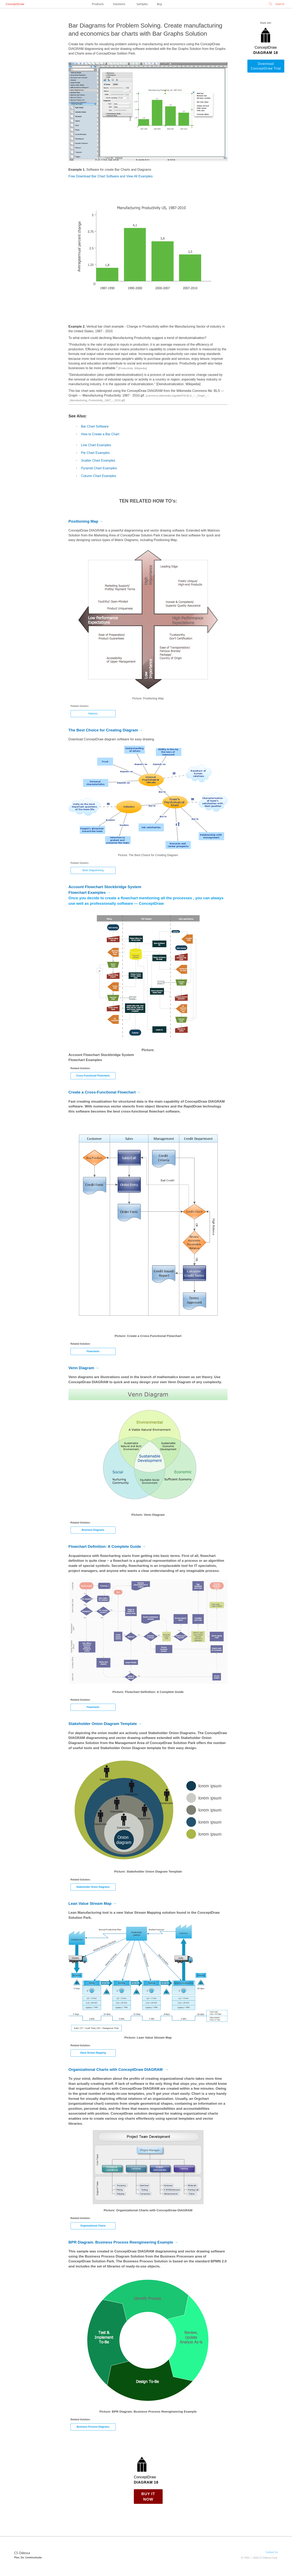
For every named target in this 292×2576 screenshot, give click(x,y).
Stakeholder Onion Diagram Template (103, 1724)
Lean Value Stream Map (90, 1903)
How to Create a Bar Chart (100, 434)
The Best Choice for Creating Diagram (103, 730)
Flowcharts (93, 1351)
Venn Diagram (81, 1368)
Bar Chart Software (95, 426)
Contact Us (272, 2552)
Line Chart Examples (96, 445)
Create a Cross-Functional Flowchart (102, 1092)
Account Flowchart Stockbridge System (105, 887)
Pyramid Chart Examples (99, 468)
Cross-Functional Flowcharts (93, 1075)
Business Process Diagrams (93, 2426)
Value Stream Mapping (93, 2052)
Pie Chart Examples (95, 453)
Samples (142, 4)
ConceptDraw (15, 4)
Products (98, 4)
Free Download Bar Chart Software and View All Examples (111, 176)
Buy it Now (148, 2496)
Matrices (93, 713)
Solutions (119, 4)
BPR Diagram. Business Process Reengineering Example (121, 2242)
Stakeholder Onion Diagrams (93, 1887)
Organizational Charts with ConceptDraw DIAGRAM (116, 2069)
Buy (159, 4)
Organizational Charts (93, 2225)
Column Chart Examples (98, 476)
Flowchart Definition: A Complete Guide (105, 1546)
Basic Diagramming (93, 870)
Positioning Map (83, 521)
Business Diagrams (93, 1530)
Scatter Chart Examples (98, 460)
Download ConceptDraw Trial (266, 66)
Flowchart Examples (87, 892)
